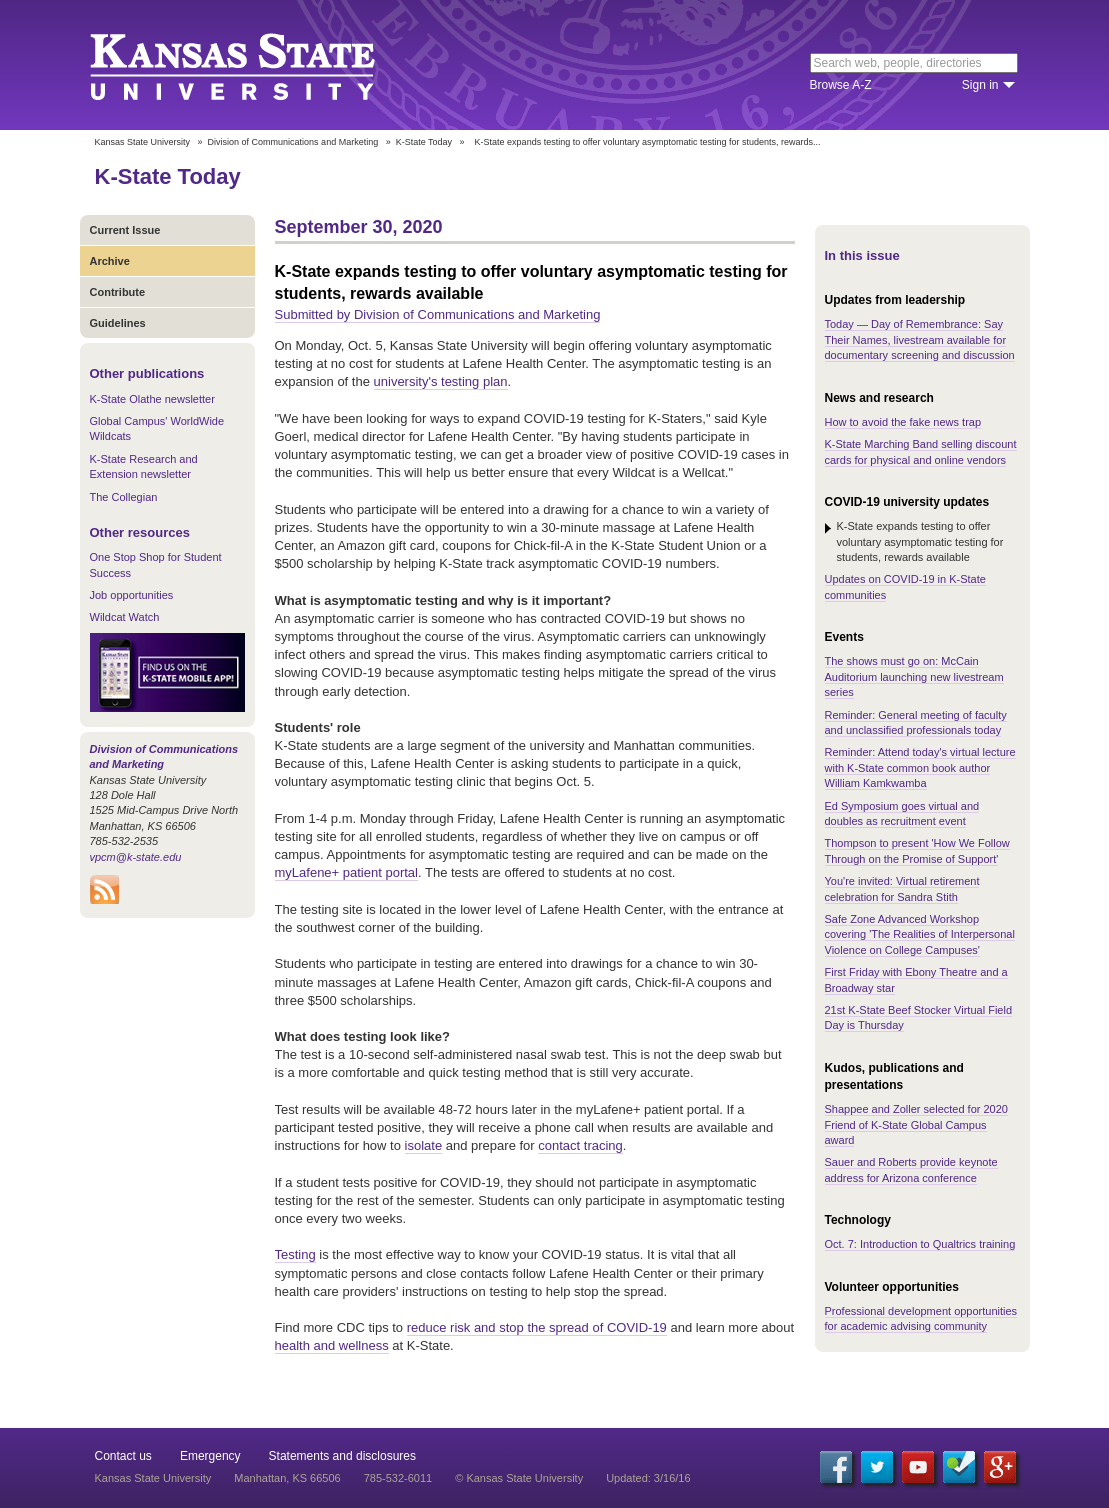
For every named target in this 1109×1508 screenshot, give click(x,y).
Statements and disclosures (342, 1456)
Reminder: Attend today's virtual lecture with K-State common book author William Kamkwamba (920, 767)
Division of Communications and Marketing (293, 142)
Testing (295, 1254)
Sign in (980, 85)
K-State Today (424, 142)
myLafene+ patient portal (346, 872)
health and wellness (332, 1345)
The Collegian (124, 497)
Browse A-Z (841, 85)
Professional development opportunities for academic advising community (921, 1318)
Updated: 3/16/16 (648, 1478)
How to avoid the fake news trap (903, 422)
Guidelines (118, 323)
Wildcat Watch (125, 617)
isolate (424, 1145)
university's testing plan (441, 381)
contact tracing (580, 1145)
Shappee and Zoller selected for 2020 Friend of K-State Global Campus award (916, 1124)
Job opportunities (132, 595)
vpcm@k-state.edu (136, 857)
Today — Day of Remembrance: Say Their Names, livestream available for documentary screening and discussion (920, 339)
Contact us (123, 1456)
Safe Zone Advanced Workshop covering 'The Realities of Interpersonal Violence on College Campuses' (920, 934)
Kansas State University (257, 65)
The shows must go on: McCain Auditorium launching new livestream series (914, 676)
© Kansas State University (519, 1478)
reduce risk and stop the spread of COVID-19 (537, 1327)
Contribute (118, 292)
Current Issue (125, 230)
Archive (110, 261)
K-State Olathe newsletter (152, 399)
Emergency (210, 1456)
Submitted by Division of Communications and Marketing (438, 314)
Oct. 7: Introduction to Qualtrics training (920, 1244)
